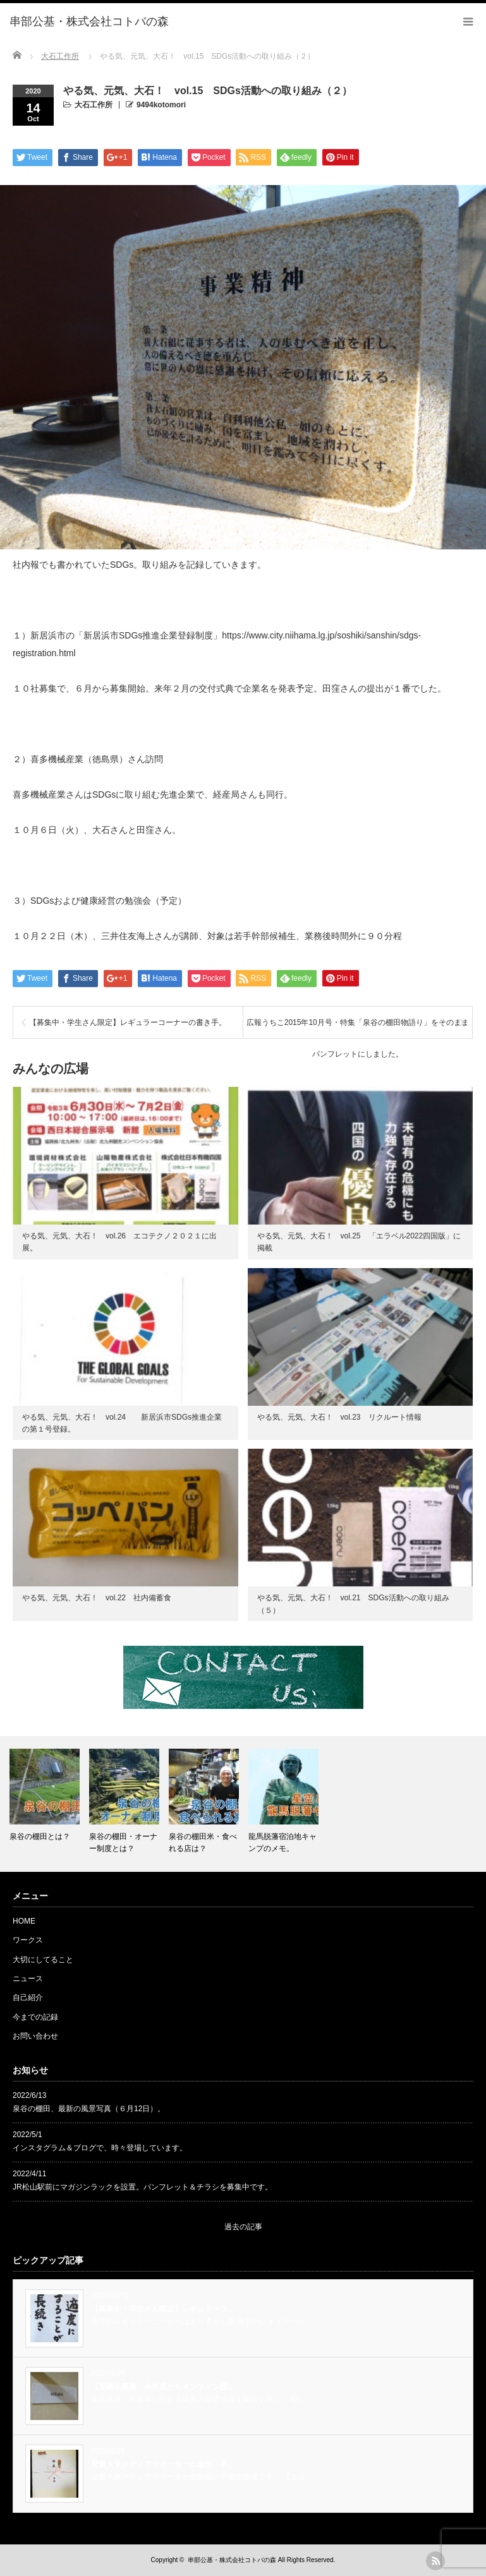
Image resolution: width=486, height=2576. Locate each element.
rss (435, 2560)
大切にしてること (43, 1959)
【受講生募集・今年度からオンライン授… (163, 2386)
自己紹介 (28, 1997)
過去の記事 (243, 2226)
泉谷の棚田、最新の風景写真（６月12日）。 (89, 2108)
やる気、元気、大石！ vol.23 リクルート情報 (339, 1417)
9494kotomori (161, 104)
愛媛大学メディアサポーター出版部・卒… (163, 2464)
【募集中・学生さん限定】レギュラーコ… (163, 2308)
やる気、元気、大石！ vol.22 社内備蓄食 (100, 1597)
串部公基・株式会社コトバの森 (232, 2559)
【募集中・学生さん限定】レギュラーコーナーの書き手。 (127, 1022)
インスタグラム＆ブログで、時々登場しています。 (100, 2147)
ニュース (28, 1978)
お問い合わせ (35, 2036)
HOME (24, 1921)
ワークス (28, 1940)
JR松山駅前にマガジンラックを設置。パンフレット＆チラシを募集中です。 (142, 2187)
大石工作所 (93, 104)
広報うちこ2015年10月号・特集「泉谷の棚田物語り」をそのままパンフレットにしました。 (357, 1028)
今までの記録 (35, 2017)
